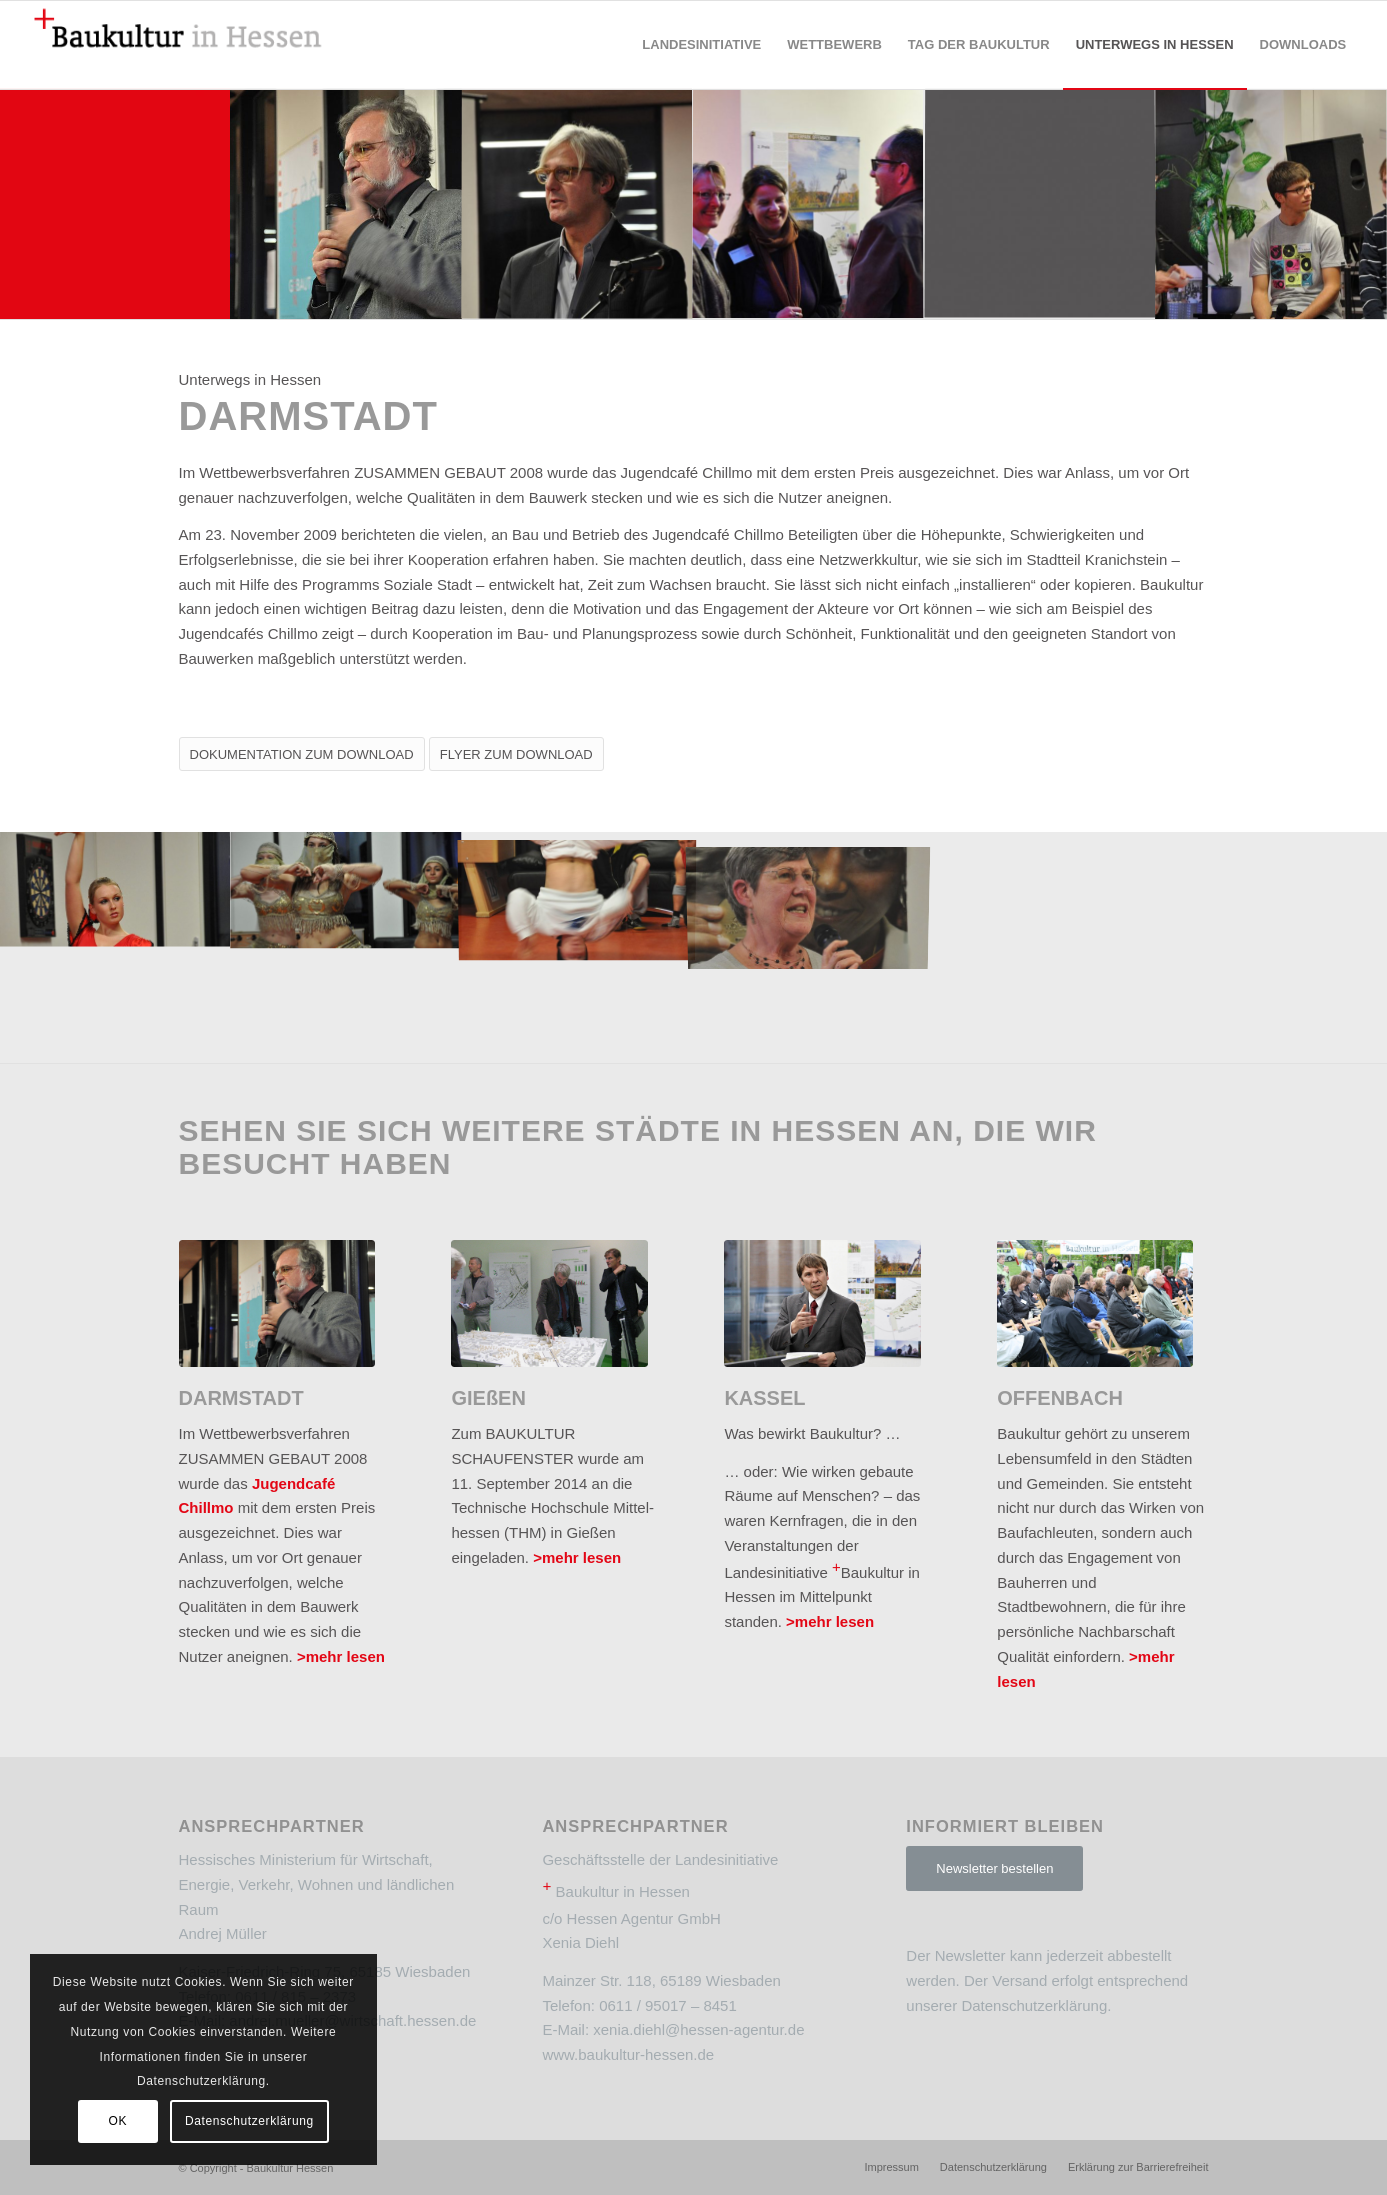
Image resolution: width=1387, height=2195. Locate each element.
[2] (277, 1303)
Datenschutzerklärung (1034, 2005)
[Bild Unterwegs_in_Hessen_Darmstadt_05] (808, 203)
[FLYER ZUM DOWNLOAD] (516, 754)
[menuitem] (701, 45)
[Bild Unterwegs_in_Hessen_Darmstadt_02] (577, 203)
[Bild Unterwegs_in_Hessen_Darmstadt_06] (346, 203)
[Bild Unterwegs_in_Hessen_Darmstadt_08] (346, 890)
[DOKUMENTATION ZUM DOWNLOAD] (302, 754)
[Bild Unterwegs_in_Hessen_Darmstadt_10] (115, 890)
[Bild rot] (115, 203)
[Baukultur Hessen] (178, 45)
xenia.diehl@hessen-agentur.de (698, 2029)
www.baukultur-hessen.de (628, 2054)
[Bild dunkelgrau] (1040, 203)
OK (118, 2121)
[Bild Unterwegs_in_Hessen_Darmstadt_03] (1271, 203)
